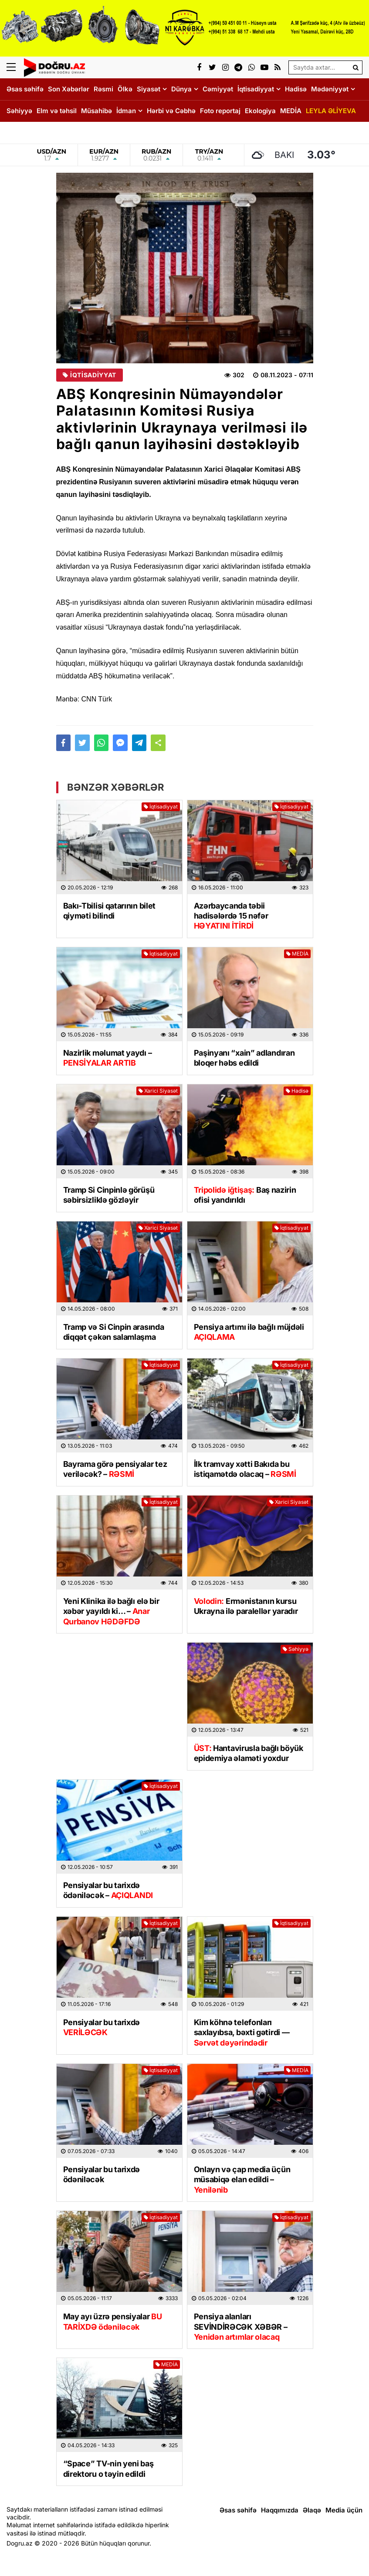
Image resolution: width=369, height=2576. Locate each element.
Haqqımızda (279, 2510)
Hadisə (296, 89)
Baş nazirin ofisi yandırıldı (245, 1194)
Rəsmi (103, 89)
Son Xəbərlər (68, 89)
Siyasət (148, 89)
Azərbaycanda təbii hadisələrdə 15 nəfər (231, 916)
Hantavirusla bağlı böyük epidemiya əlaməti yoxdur (248, 1753)
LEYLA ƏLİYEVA (331, 111)
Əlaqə (312, 2510)
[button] (158, 743)
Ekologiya (260, 111)
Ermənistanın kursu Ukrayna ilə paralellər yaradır (246, 1606)
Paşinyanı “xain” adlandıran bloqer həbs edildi (244, 1057)
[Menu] (15, 67)
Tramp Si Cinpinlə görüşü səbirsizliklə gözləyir (109, 1194)
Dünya (181, 89)
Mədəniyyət (330, 89)
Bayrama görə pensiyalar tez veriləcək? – (115, 1469)
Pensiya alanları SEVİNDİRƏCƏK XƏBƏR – (241, 2326)
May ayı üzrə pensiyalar (112, 2321)
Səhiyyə (19, 111)
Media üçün (343, 2510)
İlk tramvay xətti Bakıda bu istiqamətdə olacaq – (245, 1469)
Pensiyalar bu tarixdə (101, 2027)
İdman (126, 111)
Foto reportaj (220, 111)
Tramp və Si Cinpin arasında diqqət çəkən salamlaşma (113, 1332)
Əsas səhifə (25, 89)
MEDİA (290, 111)
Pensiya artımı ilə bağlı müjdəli (249, 1332)
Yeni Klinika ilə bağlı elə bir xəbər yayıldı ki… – (111, 1611)
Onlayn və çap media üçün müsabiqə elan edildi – (242, 2179)
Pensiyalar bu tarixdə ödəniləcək (101, 2174)
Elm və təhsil (57, 111)
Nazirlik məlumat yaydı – (107, 1057)
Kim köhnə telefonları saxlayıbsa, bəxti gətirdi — (242, 2032)
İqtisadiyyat (255, 89)
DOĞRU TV (24, 132)
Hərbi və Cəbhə (171, 111)
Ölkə (125, 89)
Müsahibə (96, 111)
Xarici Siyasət (158, 1090)
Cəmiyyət (218, 89)
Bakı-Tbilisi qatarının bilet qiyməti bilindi (109, 910)
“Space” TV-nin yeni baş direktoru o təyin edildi (108, 2468)
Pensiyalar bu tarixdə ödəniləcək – (108, 1890)
